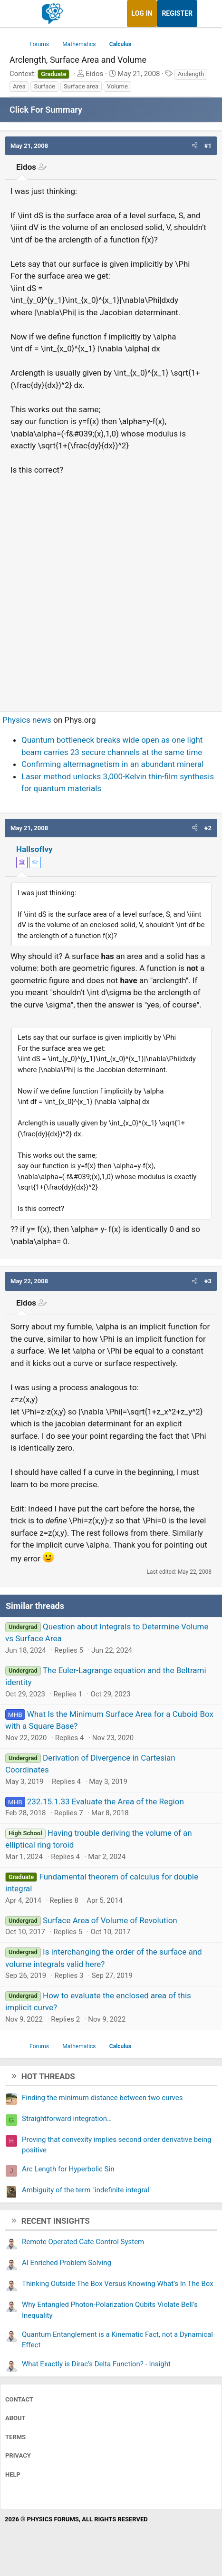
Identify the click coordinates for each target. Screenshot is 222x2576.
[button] (194, 146)
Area (19, 86)
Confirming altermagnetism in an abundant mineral (112, 764)
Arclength (191, 73)
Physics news (26, 720)
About (15, 2417)
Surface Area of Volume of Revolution (110, 1920)
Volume (117, 86)
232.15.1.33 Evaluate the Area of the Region (105, 1801)
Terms (15, 2436)
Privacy (18, 2455)
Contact (19, 2399)
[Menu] (18, 13)
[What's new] (206, 13)
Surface (44, 86)
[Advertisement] (111, 589)
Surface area (81, 86)
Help (12, 2474)
